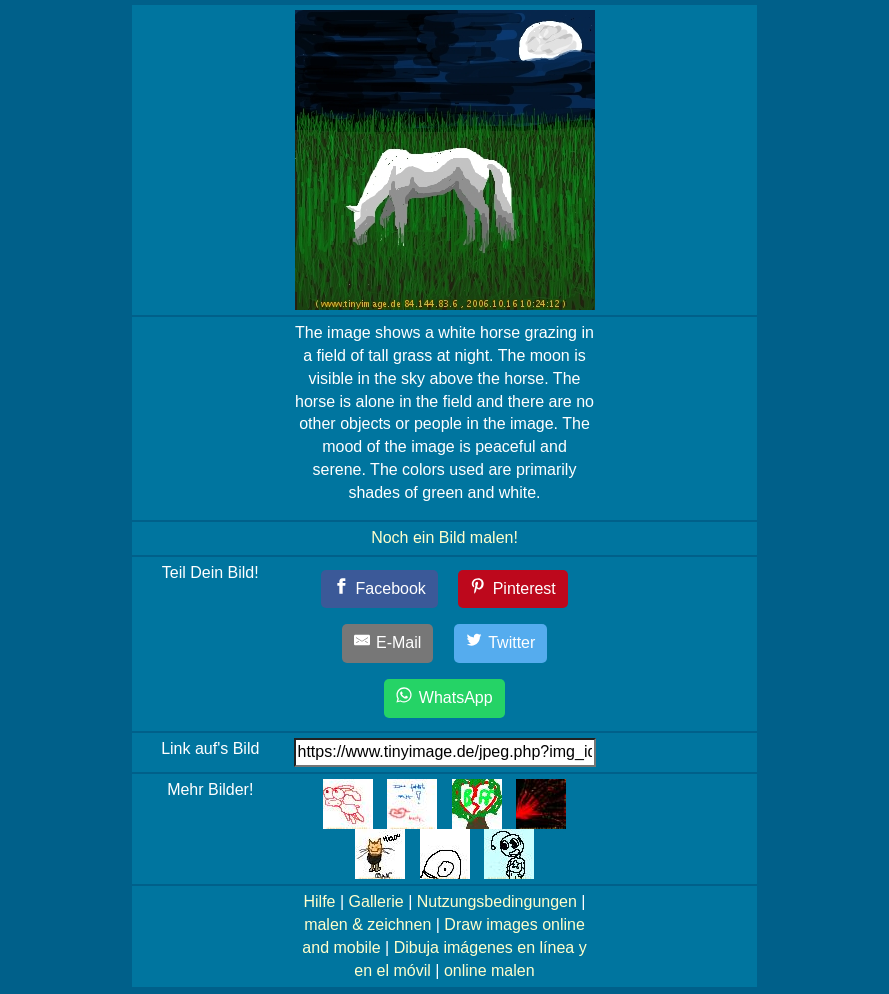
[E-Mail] (388, 643)
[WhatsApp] (444, 698)
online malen (489, 970)
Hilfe (320, 901)
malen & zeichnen (367, 924)
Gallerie (376, 901)
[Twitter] (501, 643)
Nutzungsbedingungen (497, 901)
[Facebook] (379, 589)
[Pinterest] (513, 589)
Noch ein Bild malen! (444, 537)
